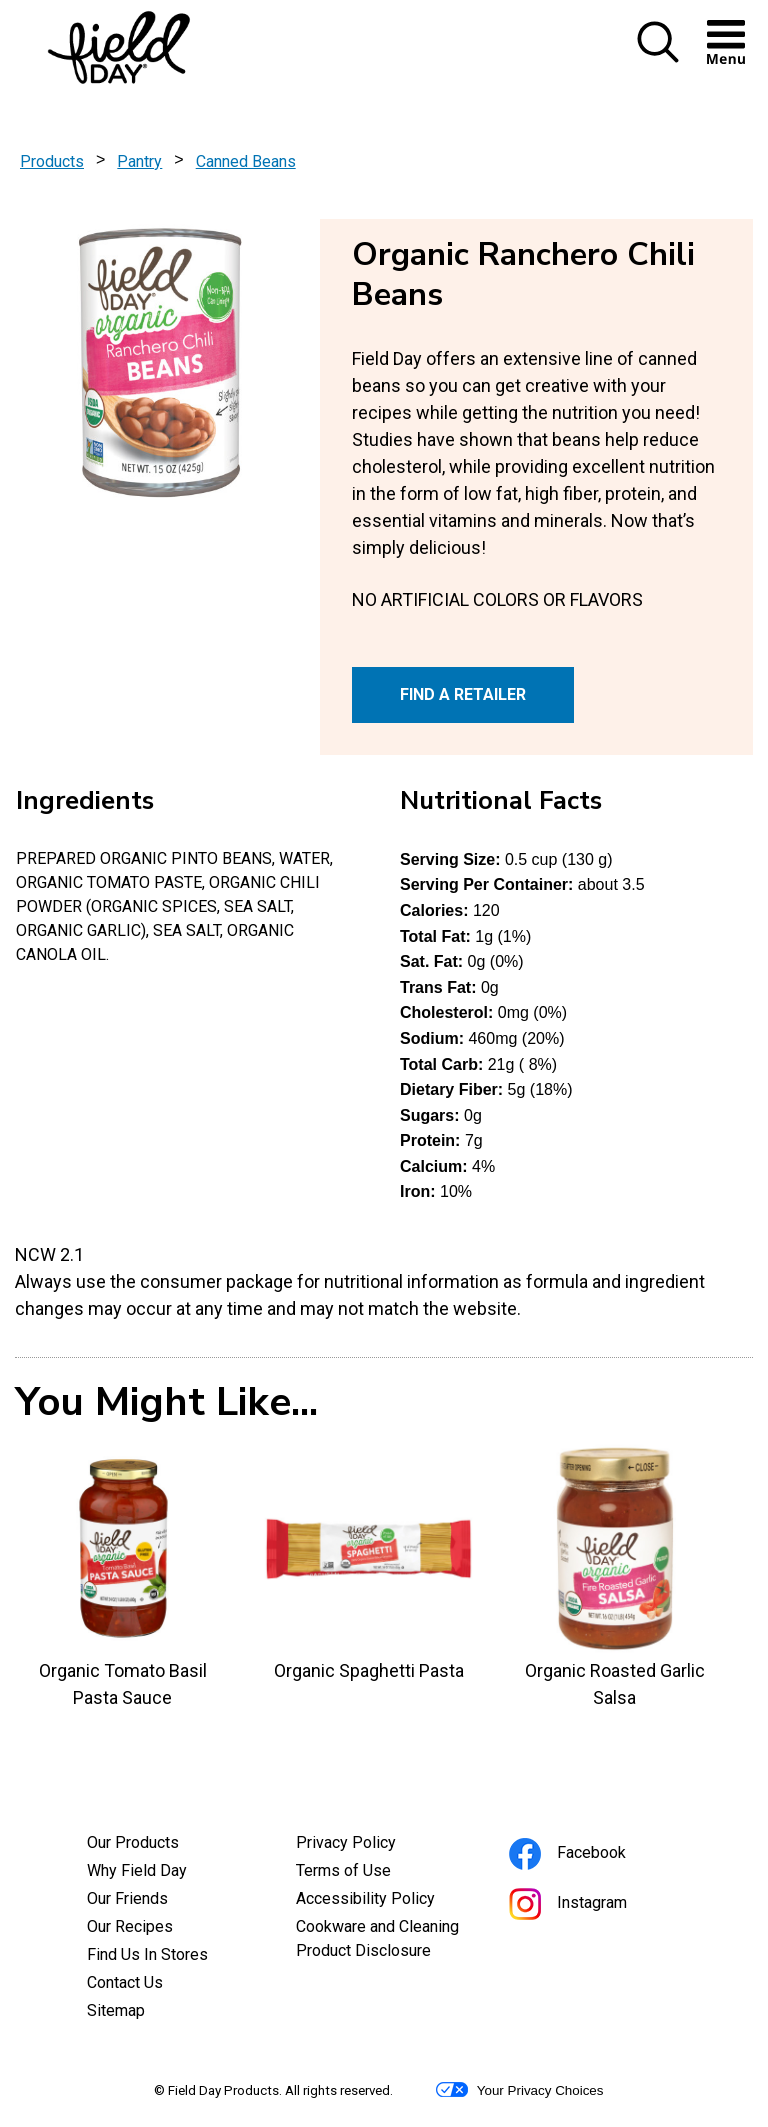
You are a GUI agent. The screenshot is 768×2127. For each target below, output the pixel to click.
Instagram (595, 1905)
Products (52, 161)
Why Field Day (137, 1870)
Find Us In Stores (147, 1954)
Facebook (594, 1855)
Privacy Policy (373, 1845)
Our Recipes (130, 1926)
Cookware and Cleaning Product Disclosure (384, 1941)
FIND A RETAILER (463, 694)
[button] (658, 58)
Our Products (133, 1842)
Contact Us (125, 1982)
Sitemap (116, 2010)
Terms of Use (370, 1873)
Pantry (139, 161)
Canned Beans (246, 161)
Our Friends (127, 1898)
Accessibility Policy (384, 1901)
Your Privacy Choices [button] (519, 2090)
